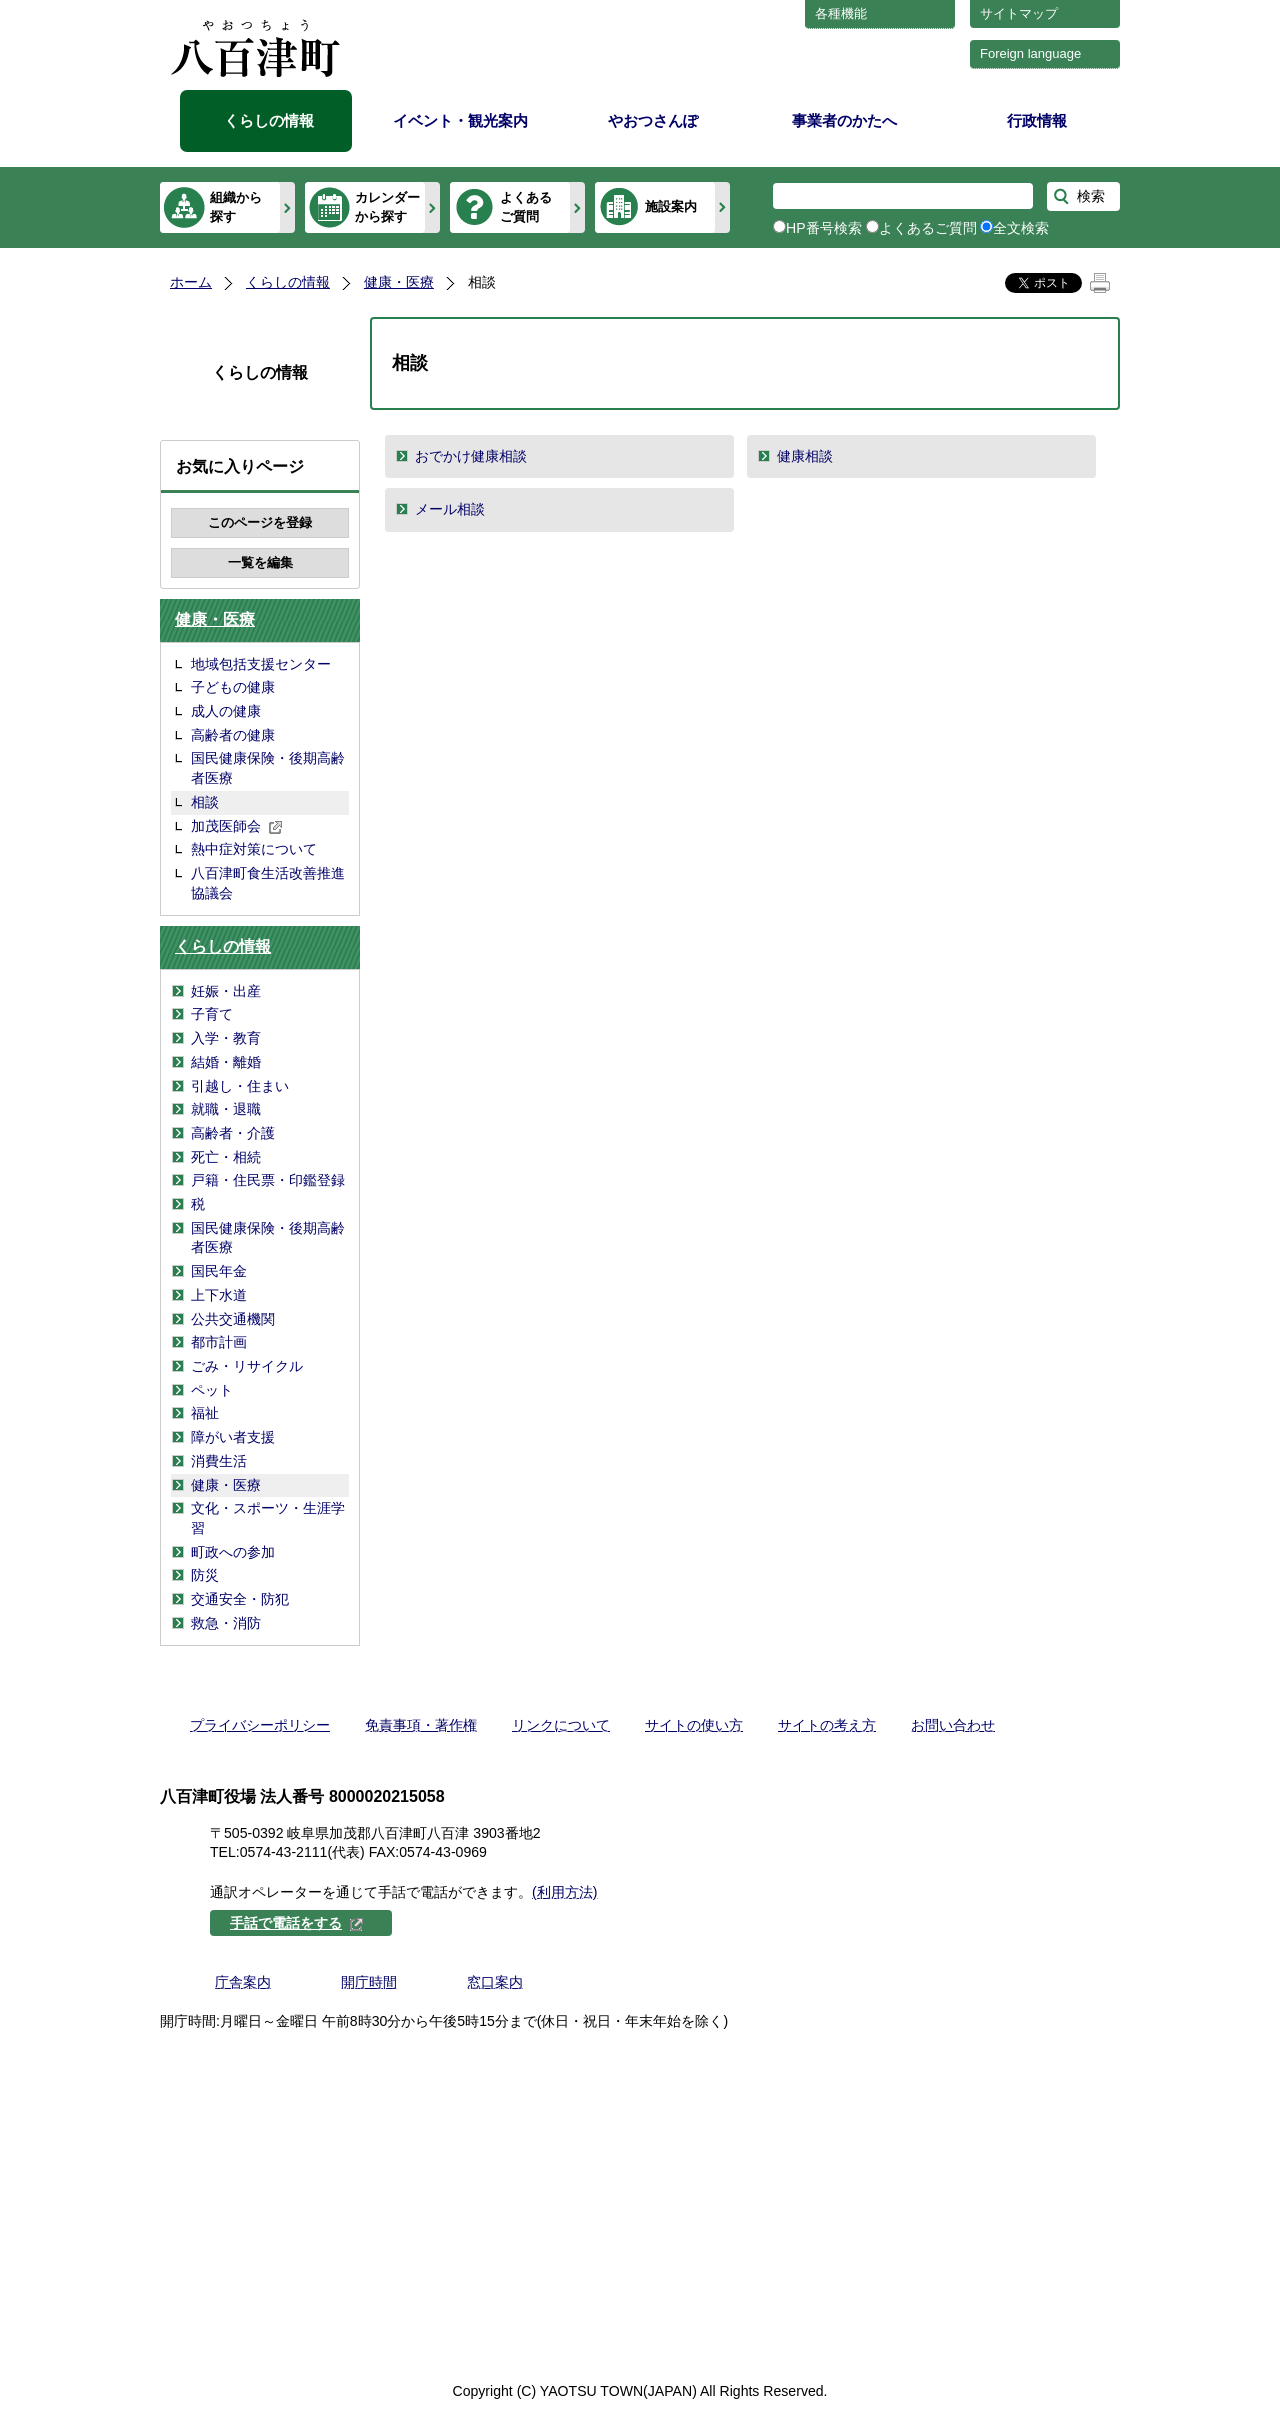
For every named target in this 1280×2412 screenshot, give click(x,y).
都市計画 (219, 1342)
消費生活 (219, 1461)
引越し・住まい (240, 1086)
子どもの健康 (233, 687)
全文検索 (1021, 228)
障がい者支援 (233, 1437)
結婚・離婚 (226, 1062)
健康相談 (805, 456)
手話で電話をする (297, 1923)
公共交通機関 (233, 1319)
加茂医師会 (237, 826)
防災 (205, 1575)
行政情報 (1037, 120)
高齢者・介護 (233, 1133)
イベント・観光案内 (460, 120)
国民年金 (219, 1271)
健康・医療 (399, 282)
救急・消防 (226, 1623)
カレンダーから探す (387, 206)
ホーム (191, 282)
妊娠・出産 (226, 991)
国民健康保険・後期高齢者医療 (268, 768)
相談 (205, 802)
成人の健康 (226, 711)
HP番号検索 (824, 228)
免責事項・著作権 (421, 1725)
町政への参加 (233, 1552)
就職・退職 (226, 1109)
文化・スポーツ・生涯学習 (268, 1518)
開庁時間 (369, 1982)
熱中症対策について (254, 849)
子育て (212, 1014)
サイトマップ (1019, 13)
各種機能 (841, 13)
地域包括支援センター (261, 664)
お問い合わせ (953, 1725)
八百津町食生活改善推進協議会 (268, 883)
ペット (212, 1390)
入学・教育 (226, 1038)
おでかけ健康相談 (471, 456)
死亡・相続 (226, 1157)
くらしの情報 (269, 120)
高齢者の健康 (233, 735)
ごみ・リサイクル (247, 1366)
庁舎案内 (243, 1982)
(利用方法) (564, 1892)
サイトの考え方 (827, 1725)
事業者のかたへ (844, 120)
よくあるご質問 (526, 206)
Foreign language (1030, 53)
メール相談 (450, 509)
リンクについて (561, 1725)
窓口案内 (495, 1982)
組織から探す (236, 206)
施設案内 (671, 206)
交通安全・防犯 (240, 1599)
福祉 (205, 1413)
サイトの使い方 (694, 1725)
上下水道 (219, 1295)
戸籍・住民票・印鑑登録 (268, 1180)
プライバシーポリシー (260, 1725)
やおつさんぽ (653, 120)
